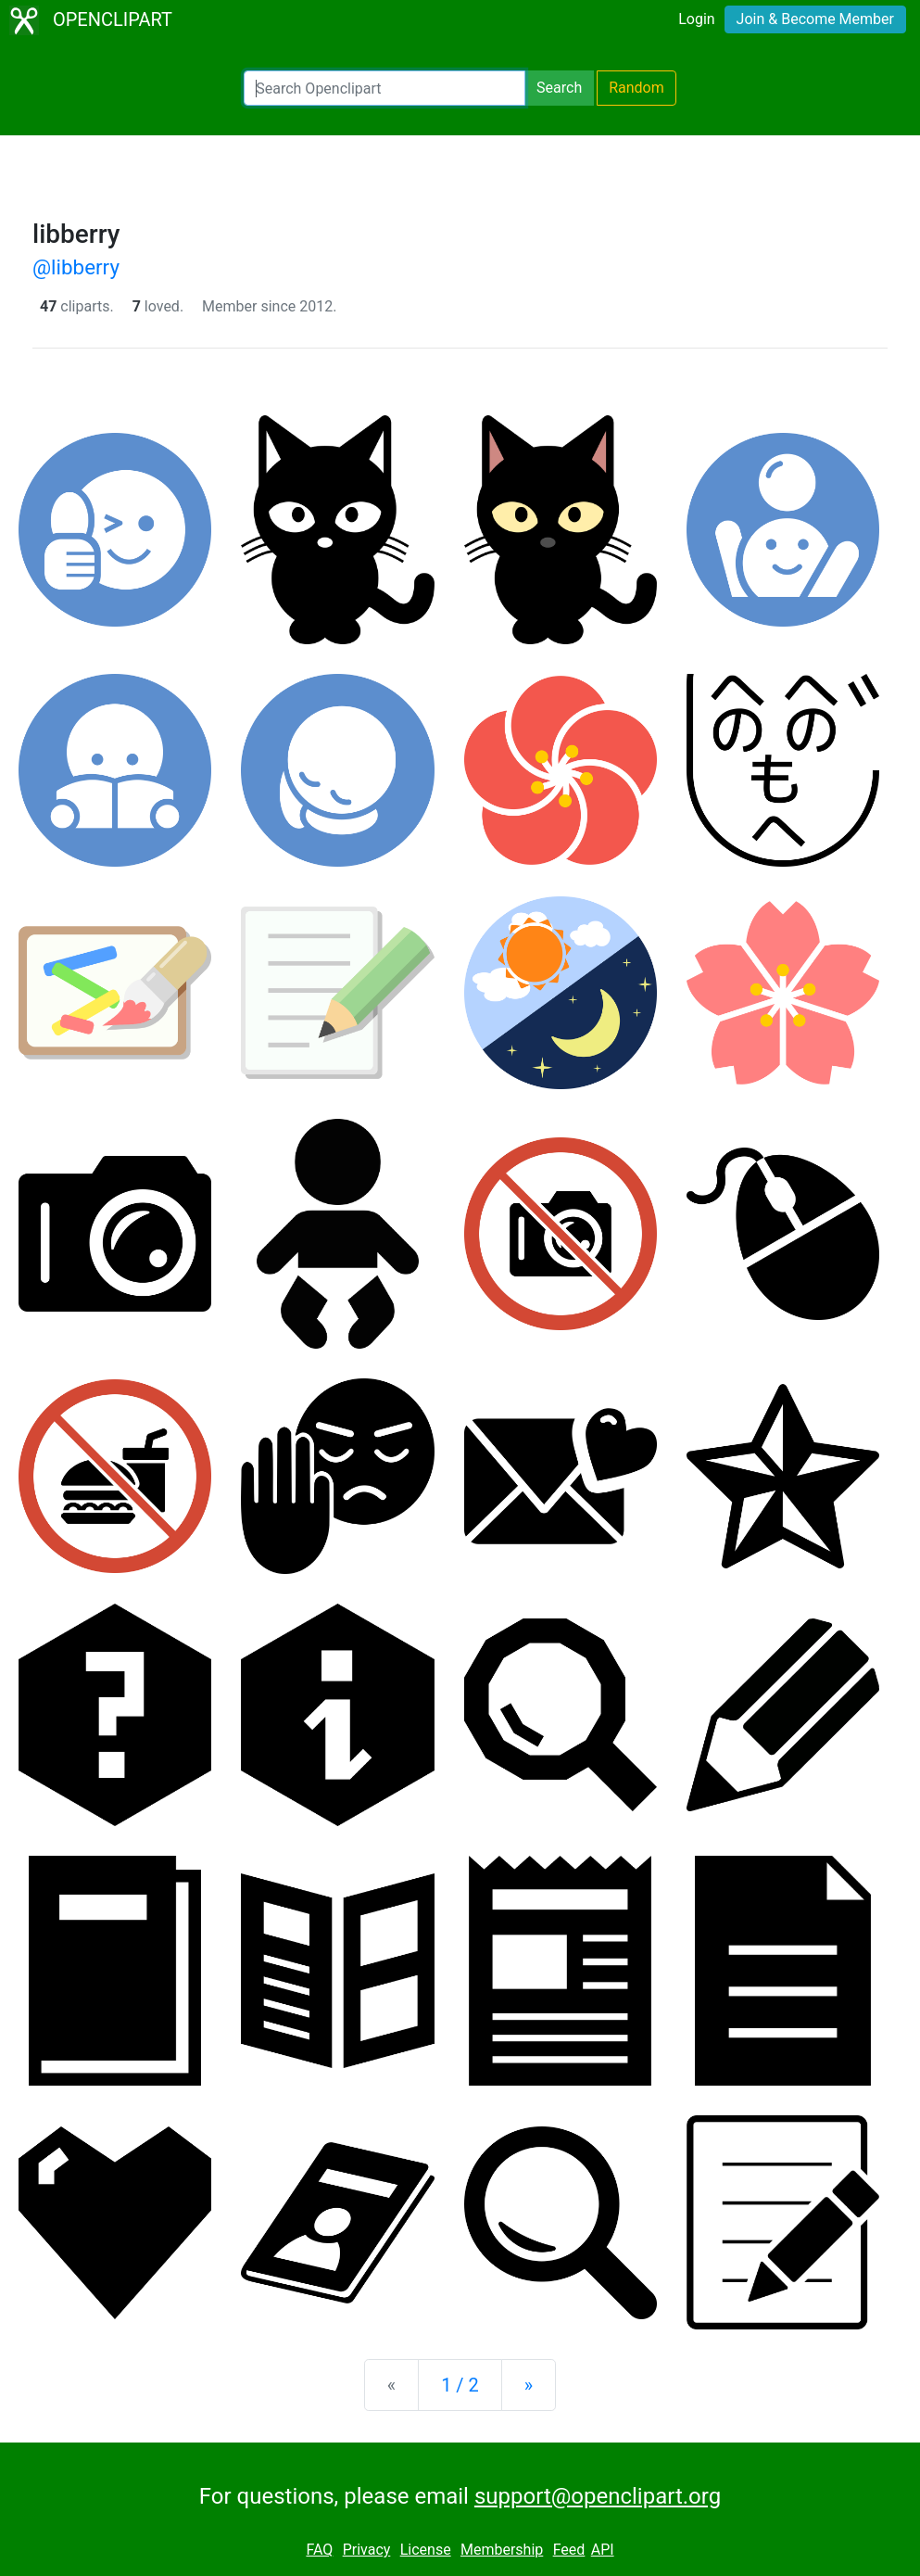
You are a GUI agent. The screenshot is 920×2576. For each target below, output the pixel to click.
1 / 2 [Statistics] (460, 2385)
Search (559, 87)
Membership (501, 2549)
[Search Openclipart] (384, 88)
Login (696, 19)
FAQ (319, 2549)
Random (636, 87)
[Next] (528, 2385)
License (425, 2549)
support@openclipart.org (597, 2496)
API (602, 2549)
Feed (569, 2549)
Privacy (367, 2549)
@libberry (76, 267)
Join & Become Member (815, 19)
